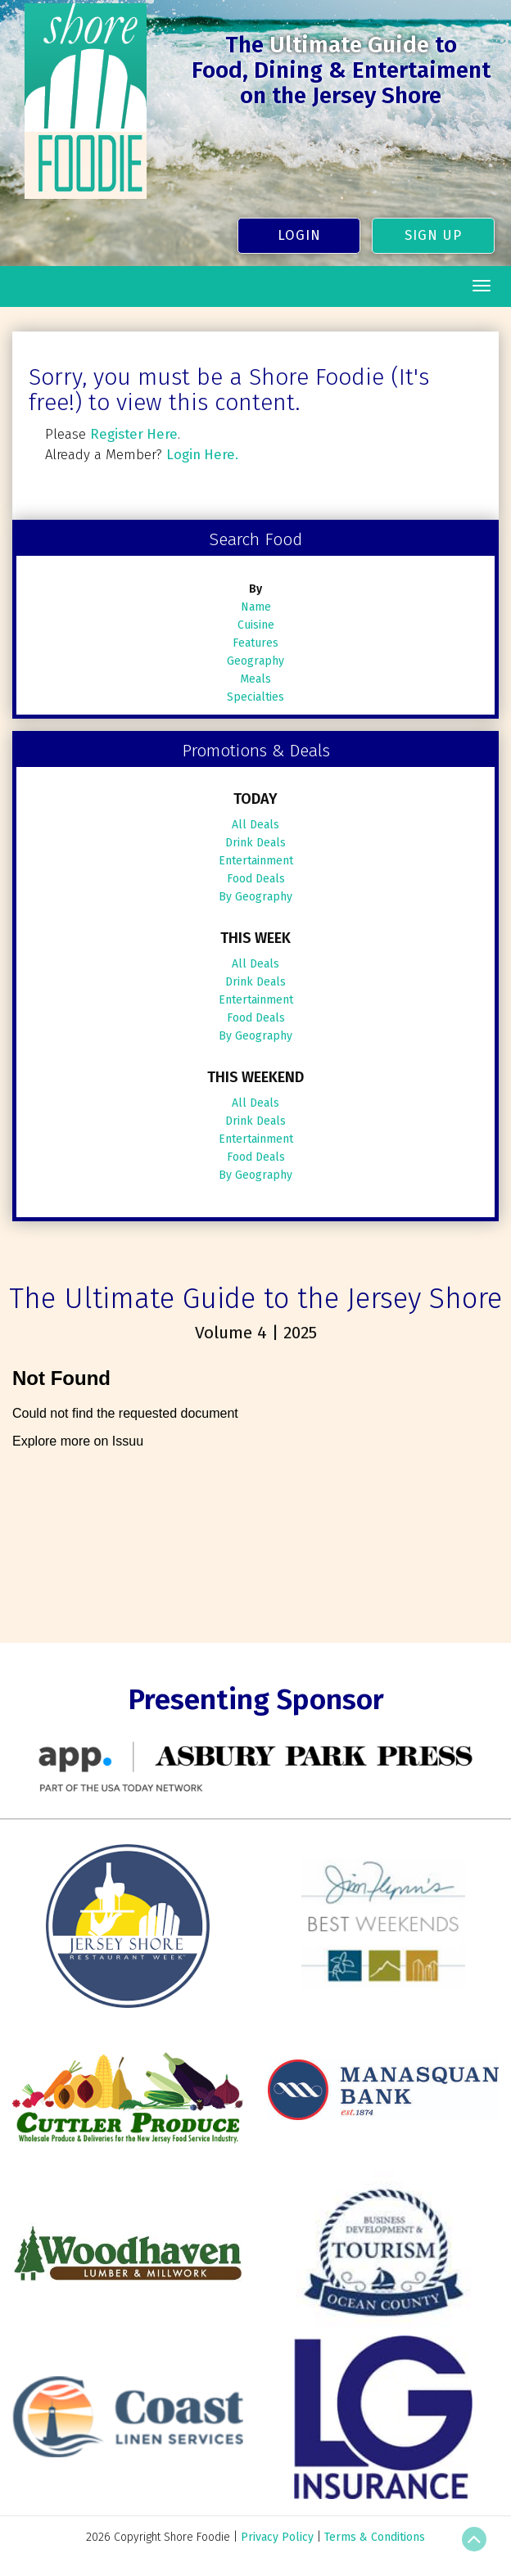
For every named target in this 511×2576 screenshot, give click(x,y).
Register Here (134, 434)
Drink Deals (255, 843)
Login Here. (202, 454)
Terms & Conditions (374, 2537)
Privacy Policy (277, 2537)
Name (256, 607)
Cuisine (255, 625)
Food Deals (256, 879)
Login (299, 235)
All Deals (255, 825)
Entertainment (256, 861)
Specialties (255, 697)
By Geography (255, 897)
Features (255, 643)
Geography (255, 661)
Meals (255, 679)
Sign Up (433, 235)
